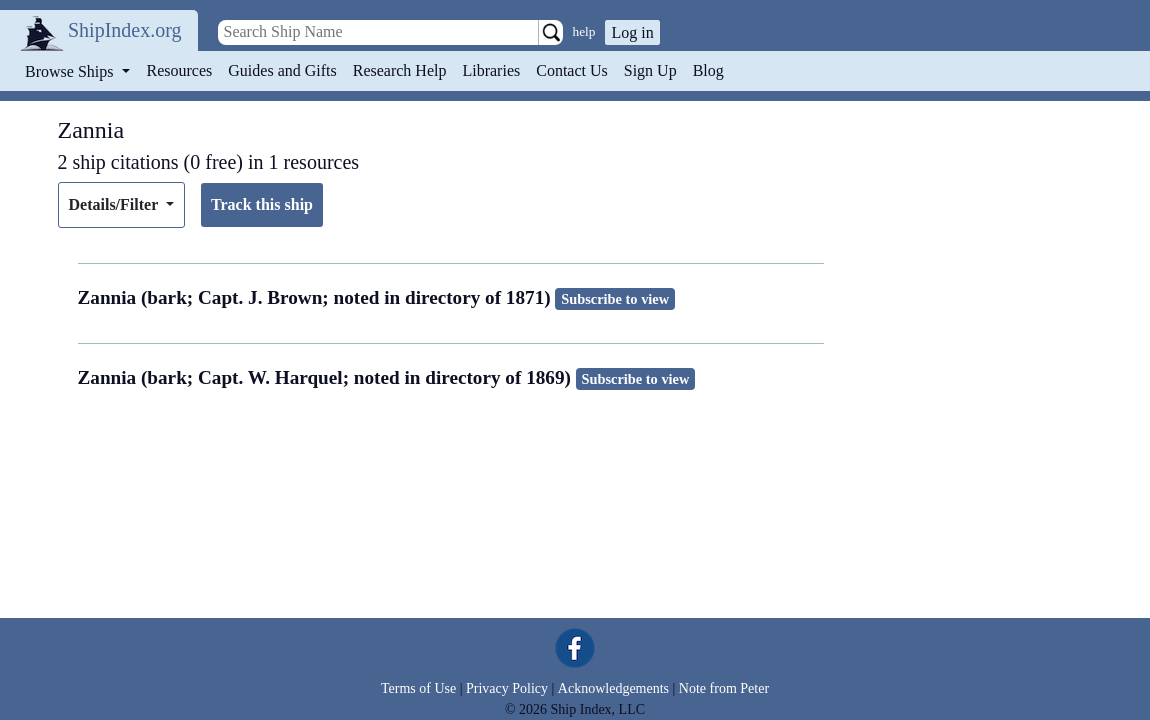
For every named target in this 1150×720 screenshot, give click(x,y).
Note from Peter (724, 688)
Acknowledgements (613, 688)
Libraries (491, 70)
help (584, 31)
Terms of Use (418, 688)
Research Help (400, 70)
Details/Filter (115, 204)
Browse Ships (71, 71)
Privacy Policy (507, 688)
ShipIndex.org (125, 30)
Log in (632, 32)
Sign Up (650, 70)
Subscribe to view (615, 299)
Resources (180, 70)
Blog (708, 70)
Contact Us (572, 70)
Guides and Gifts (282, 70)
